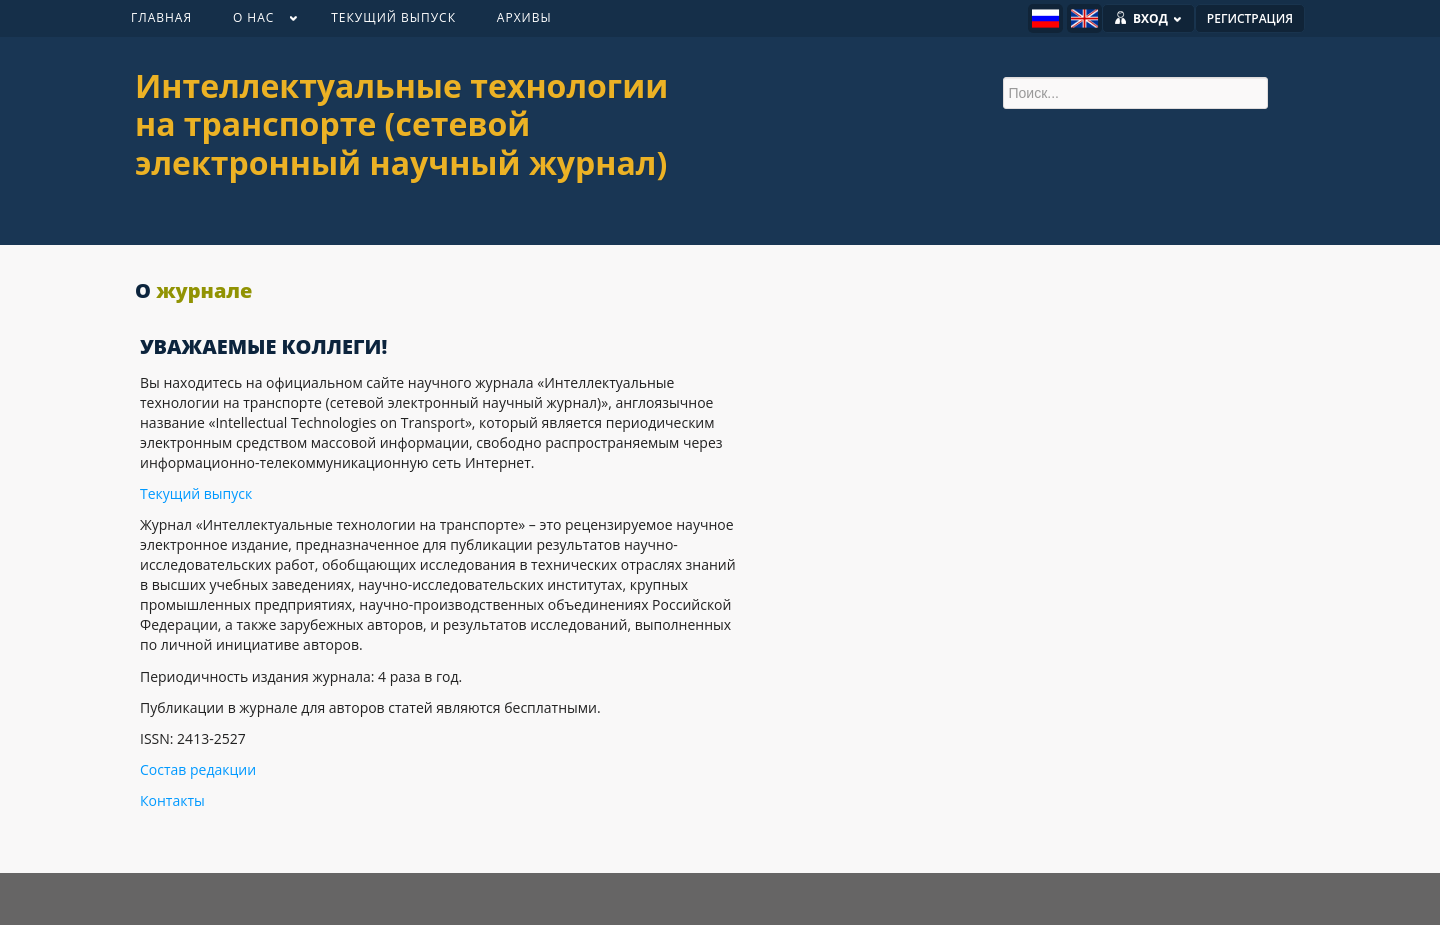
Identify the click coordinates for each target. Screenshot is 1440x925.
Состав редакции (198, 769)
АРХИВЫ (524, 17)
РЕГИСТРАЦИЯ (1250, 18)
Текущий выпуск (196, 493)
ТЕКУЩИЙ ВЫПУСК (393, 17)
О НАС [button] (255, 22)
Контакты (172, 800)
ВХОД (1157, 18)
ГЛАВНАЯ (161, 17)
